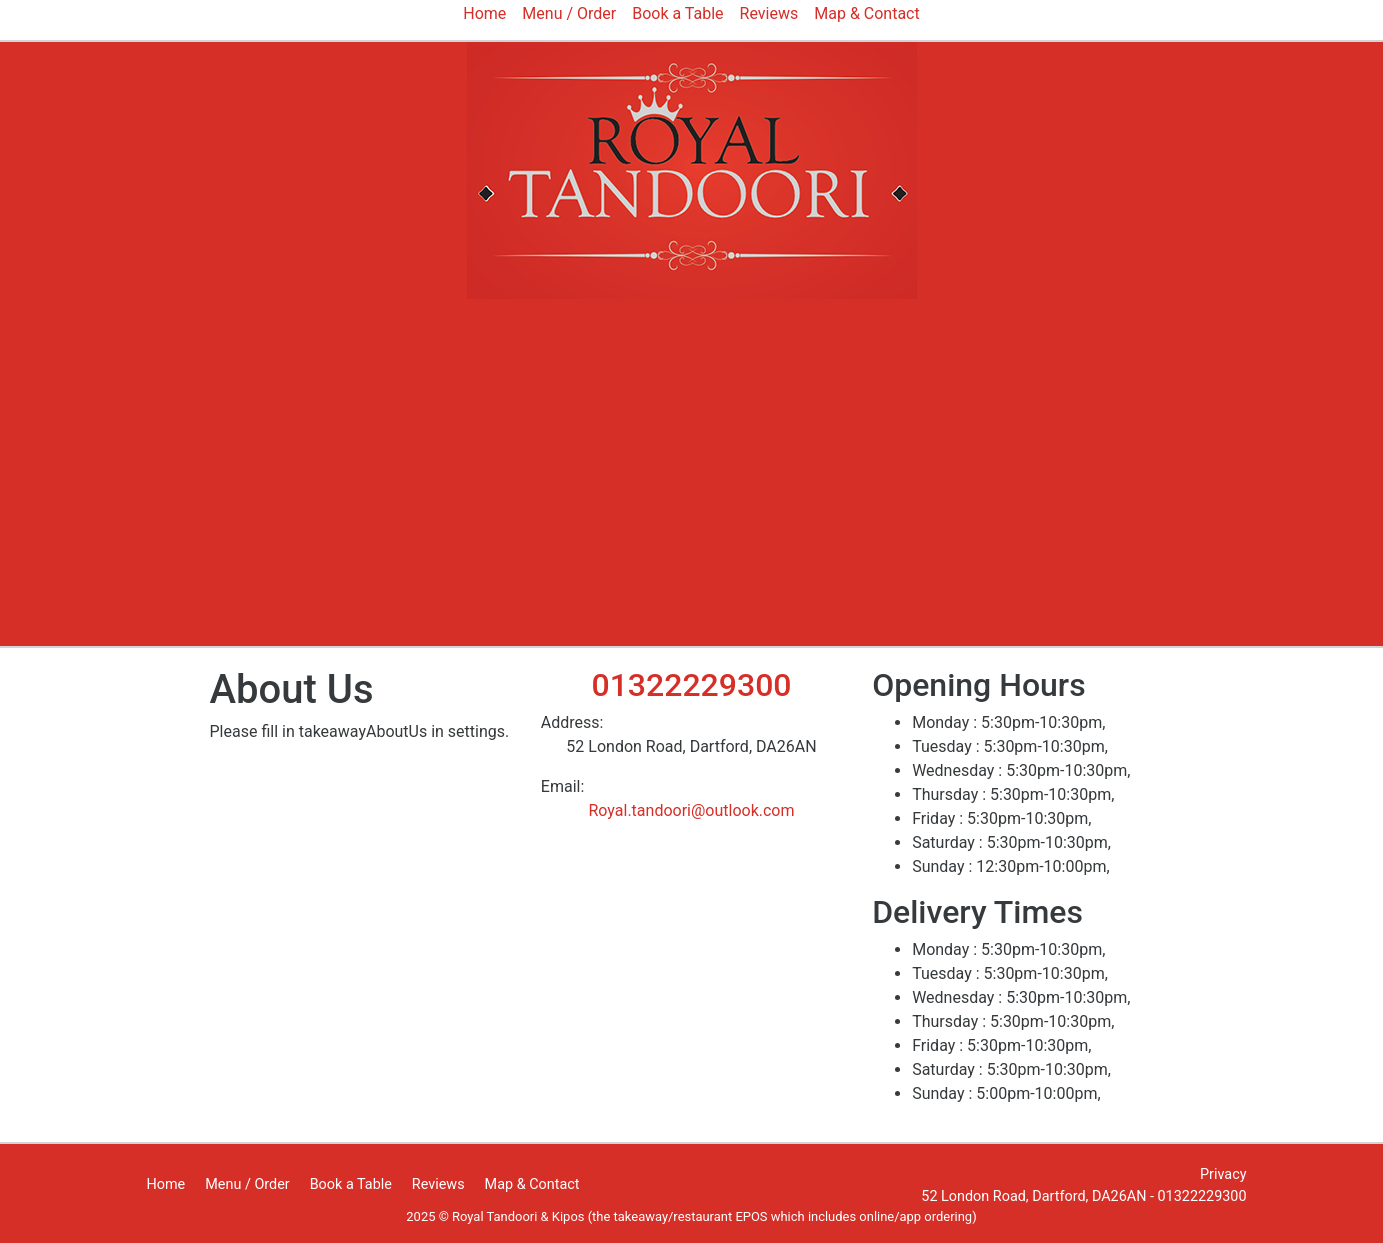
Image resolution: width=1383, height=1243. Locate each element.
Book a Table (351, 1184)
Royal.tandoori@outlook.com (691, 810)
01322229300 (691, 685)
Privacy (1223, 1174)
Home (166, 1184)
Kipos (568, 1216)
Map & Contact (532, 1184)
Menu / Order (247, 1184)
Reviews (438, 1184)
